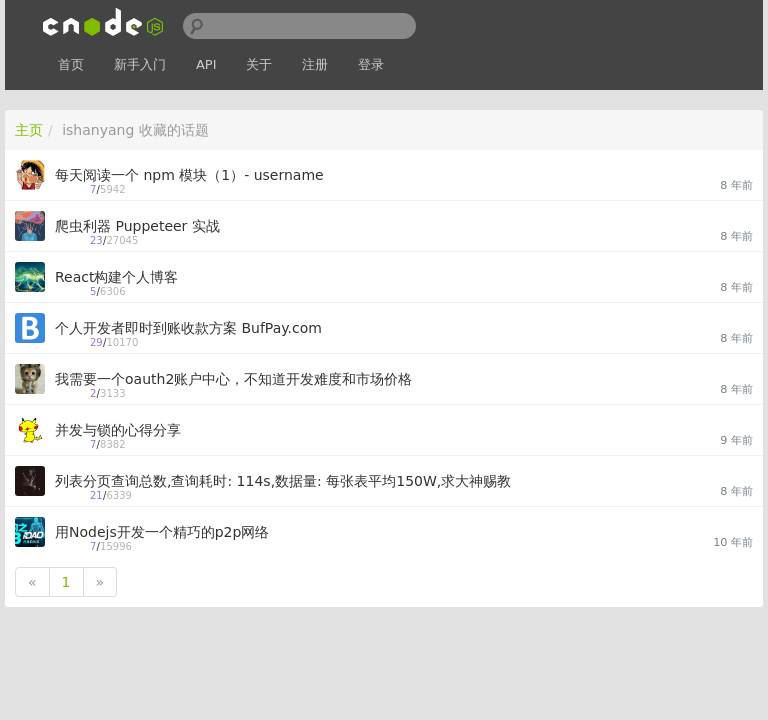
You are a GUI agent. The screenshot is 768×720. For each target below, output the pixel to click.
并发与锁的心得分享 (118, 430)
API (206, 64)
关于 (259, 64)
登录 (371, 64)
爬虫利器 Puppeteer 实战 (137, 226)
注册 (315, 64)
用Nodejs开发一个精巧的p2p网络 (162, 532)
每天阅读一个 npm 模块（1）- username (189, 175)
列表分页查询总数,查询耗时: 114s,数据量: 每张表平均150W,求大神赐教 (283, 481)
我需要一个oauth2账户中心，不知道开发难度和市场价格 (233, 379)
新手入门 (140, 64)
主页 (29, 130)
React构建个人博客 (116, 277)
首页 (71, 64)
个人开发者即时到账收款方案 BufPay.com (188, 328)
